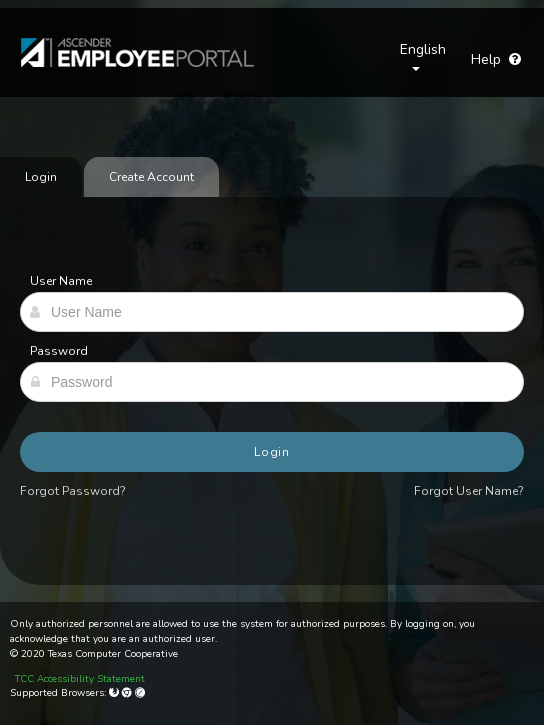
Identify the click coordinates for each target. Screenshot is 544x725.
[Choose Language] (423, 60)
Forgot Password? (73, 491)
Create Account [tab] (151, 177)
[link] (127, 52)
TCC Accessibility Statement (80, 679)
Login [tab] (41, 177)
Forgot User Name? (469, 491)
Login (272, 452)
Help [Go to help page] (496, 59)
